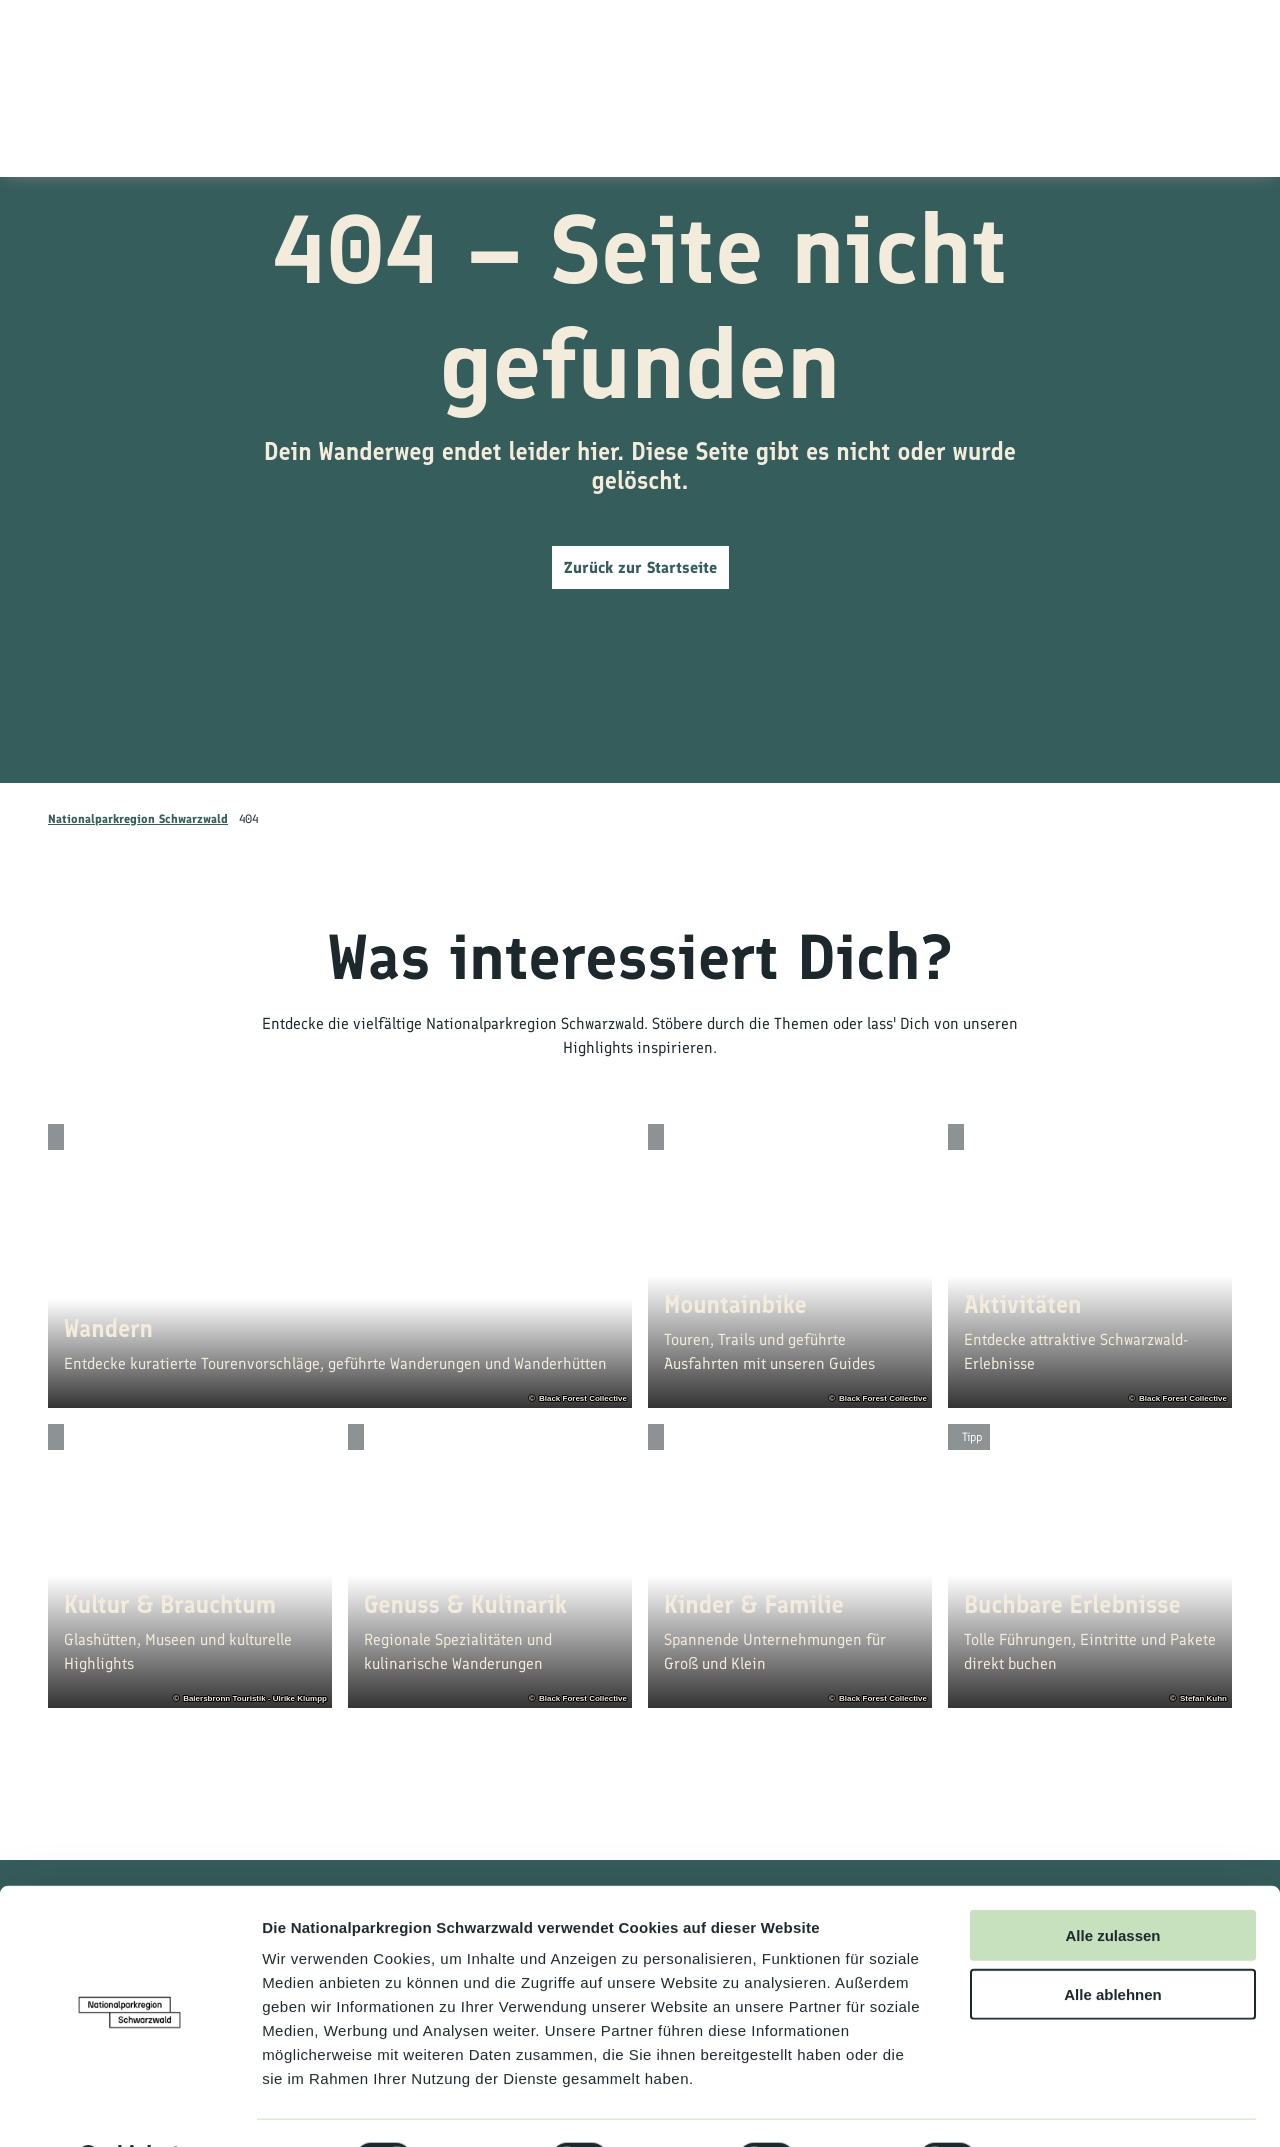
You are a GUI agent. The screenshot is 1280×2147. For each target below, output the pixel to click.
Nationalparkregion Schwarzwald (138, 819)
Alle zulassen (1112, 1883)
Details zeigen (1063, 2107)
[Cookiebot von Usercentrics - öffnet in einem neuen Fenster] (129, 2108)
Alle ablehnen (1113, 1942)
